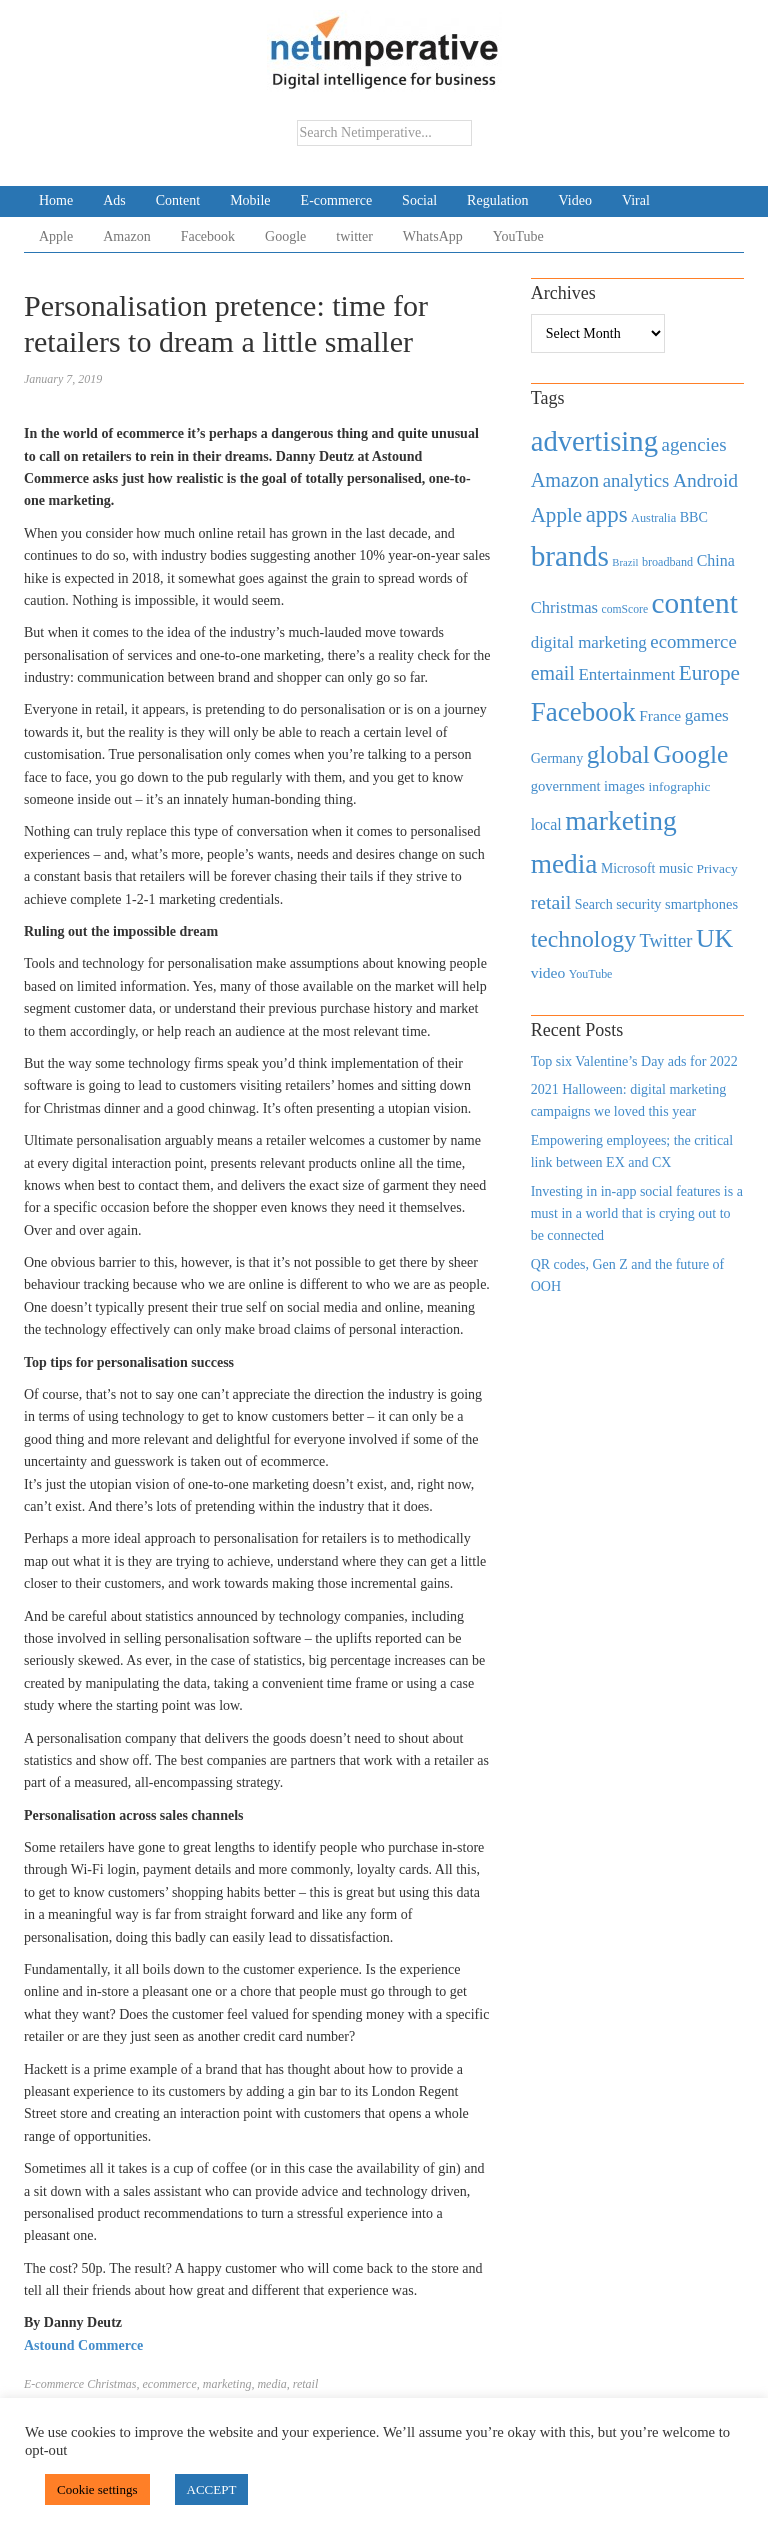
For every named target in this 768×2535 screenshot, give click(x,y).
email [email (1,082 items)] (553, 673)
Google (285, 236)
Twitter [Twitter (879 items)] (665, 941)
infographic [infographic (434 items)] (679, 786)
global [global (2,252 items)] (618, 754)
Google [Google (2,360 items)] (690, 754)
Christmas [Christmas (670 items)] (564, 607)
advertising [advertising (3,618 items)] (594, 441)
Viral (636, 200)
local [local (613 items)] (546, 824)
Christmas (111, 2384)
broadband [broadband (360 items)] (667, 562)
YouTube (518, 236)
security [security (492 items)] (638, 904)
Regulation (497, 200)
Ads (114, 200)
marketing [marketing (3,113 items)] (621, 820)
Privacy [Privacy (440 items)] (717, 868)
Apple (56, 236)
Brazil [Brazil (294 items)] (625, 562)
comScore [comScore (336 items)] (625, 609)
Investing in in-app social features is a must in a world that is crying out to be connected (637, 1214)
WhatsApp (433, 236)
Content (178, 200)
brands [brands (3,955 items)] (570, 556)
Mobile (250, 200)
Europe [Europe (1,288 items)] (709, 673)
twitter (354, 236)
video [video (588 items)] (548, 972)
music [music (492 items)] (676, 868)
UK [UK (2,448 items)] (714, 938)
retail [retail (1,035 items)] (551, 902)
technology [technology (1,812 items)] (583, 939)
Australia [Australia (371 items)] (653, 518)
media (271, 2384)
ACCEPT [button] (212, 2489)
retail (306, 2384)
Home (56, 200)
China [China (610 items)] (716, 560)
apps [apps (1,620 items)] (607, 514)
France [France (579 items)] (660, 715)
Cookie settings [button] (97, 2489)
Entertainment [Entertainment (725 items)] (626, 674)
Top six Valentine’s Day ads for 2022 (634, 1061)
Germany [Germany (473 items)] (557, 758)
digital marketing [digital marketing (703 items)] (589, 642)
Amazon (126, 236)
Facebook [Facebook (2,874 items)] (583, 712)
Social (419, 200)
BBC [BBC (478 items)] (694, 517)
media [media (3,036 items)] (564, 864)
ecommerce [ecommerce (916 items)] (693, 641)
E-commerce (337, 200)
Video (575, 200)
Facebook (208, 236)
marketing (227, 2384)
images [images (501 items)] (624, 786)
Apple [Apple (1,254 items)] (556, 515)
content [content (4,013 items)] (695, 603)
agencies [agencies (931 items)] (694, 444)
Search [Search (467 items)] (594, 904)
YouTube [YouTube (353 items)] (591, 974)
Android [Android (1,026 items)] (705, 480)
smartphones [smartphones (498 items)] (701, 904)
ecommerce (170, 2384)
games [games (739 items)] (707, 715)
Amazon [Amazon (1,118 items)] (565, 480)
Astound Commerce (83, 2345)
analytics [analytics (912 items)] (636, 480)
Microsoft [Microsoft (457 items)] (628, 868)
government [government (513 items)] (566, 786)
